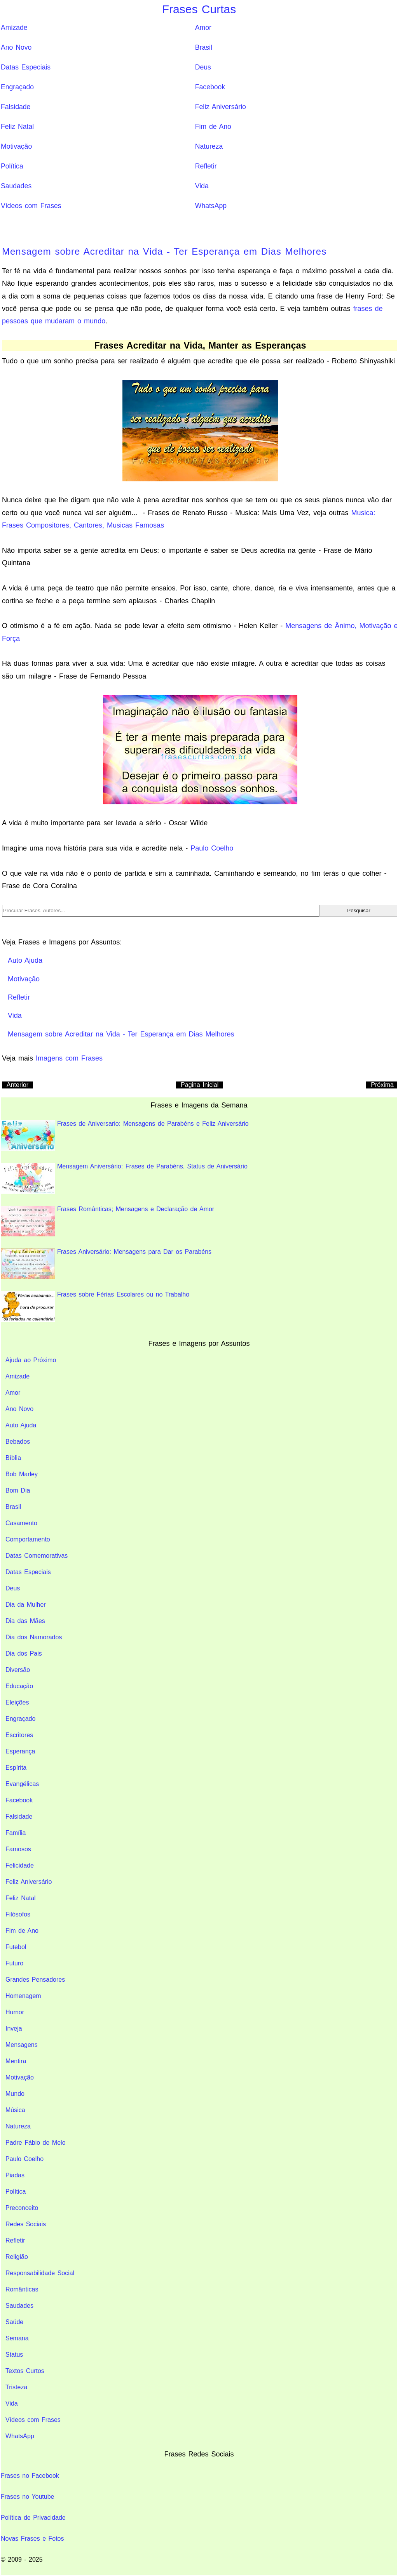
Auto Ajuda (20, 1425)
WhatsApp (211, 206)
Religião (16, 2256)
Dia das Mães (25, 1621)
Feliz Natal (17, 126)
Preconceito (21, 2208)
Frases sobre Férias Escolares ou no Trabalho (95, 1306)
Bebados (17, 1441)
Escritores (19, 1735)
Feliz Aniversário (220, 107)
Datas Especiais (26, 67)
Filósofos (17, 1914)
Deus (203, 67)
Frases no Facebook (30, 2475)
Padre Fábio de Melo (35, 2142)
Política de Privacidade (33, 2517)
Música (15, 2110)
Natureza (209, 146)
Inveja (13, 2028)
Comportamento (27, 1539)
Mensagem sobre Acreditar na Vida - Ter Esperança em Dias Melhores (164, 251)
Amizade (14, 27)
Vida (202, 186)
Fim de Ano (213, 126)
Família (15, 1833)
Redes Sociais (25, 2224)
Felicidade (19, 1865)
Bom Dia (17, 1490)
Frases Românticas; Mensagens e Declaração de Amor (107, 1221)
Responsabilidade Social (39, 2273)
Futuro (14, 1963)
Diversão (17, 1669)
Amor (203, 27)
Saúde (14, 2322)
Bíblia (13, 1458)
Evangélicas (22, 1784)
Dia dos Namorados (33, 1637)
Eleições (17, 1702)
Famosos (18, 1849)
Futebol (15, 1947)
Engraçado (17, 87)
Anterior (17, 1084)
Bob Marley (21, 1474)
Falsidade (15, 107)
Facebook (210, 87)
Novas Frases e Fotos (32, 2538)
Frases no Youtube (27, 2496)
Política (12, 166)
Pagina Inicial (199, 1084)
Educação (19, 1686)
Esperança (20, 1751)
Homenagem (23, 1996)
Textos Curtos (24, 2371)
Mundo (14, 2093)
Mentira (15, 2061)
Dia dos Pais (23, 1653)
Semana (17, 2338)
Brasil (203, 47)
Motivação (16, 146)
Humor (14, 2012)
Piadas (14, 2175)
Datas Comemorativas (36, 1555)
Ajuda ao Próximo (30, 1360)
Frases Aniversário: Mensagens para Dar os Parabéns (106, 1263)
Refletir (206, 166)
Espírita (15, 1767)
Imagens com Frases (69, 1058)
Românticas (21, 2289)
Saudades (16, 186)
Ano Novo (16, 47)
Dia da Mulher (25, 1604)
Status (14, 2354)
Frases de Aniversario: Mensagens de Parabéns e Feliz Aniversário (125, 1135)
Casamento (21, 1523)
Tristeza (16, 2387)
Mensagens (21, 2044)
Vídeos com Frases (31, 206)
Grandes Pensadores (35, 1979)
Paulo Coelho (211, 848)
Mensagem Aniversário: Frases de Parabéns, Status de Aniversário (124, 1178)
